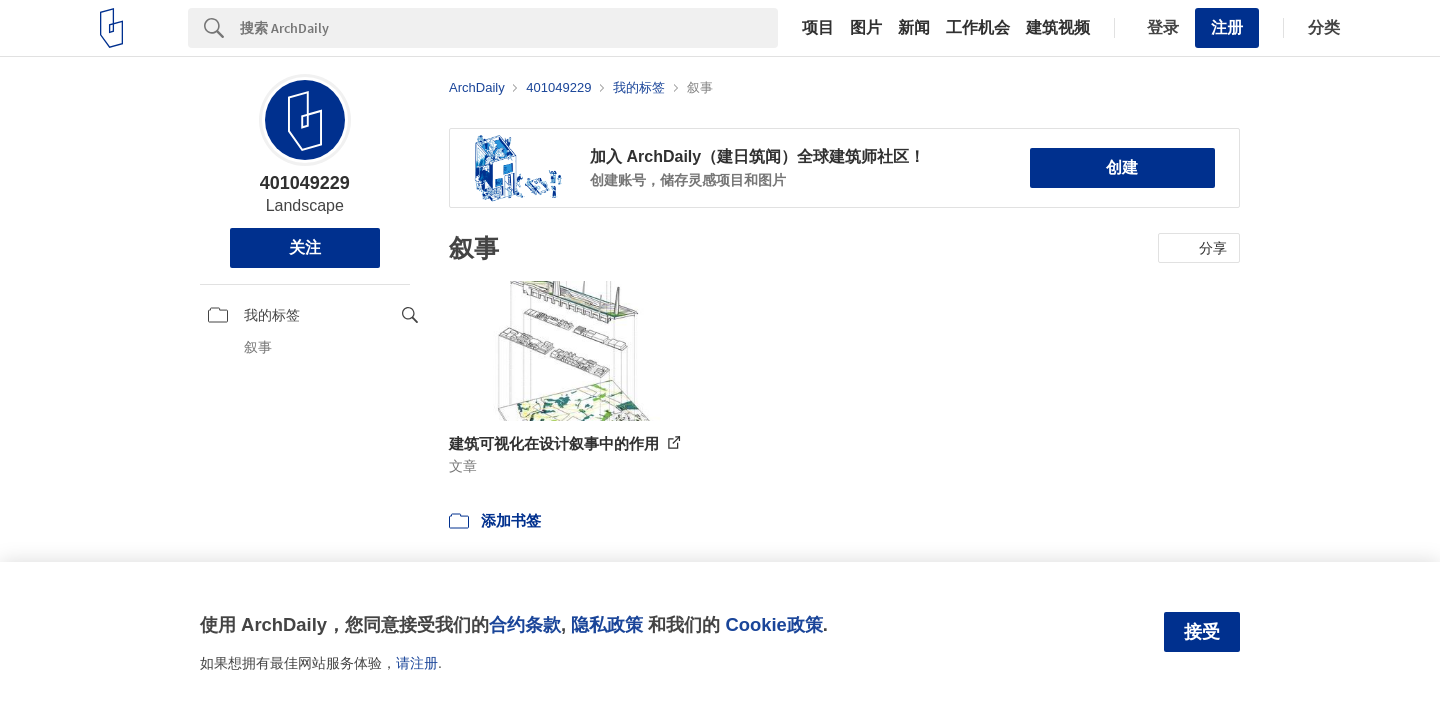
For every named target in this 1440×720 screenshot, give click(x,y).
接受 (1202, 632)
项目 (818, 28)
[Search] (509, 28)
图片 (866, 28)
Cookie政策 (773, 624)
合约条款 (525, 624)
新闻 (914, 28)
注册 (1227, 27)
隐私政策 (607, 624)
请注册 (417, 663)
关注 (305, 247)
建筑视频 (1058, 28)
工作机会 (978, 28)
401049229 (305, 183)
